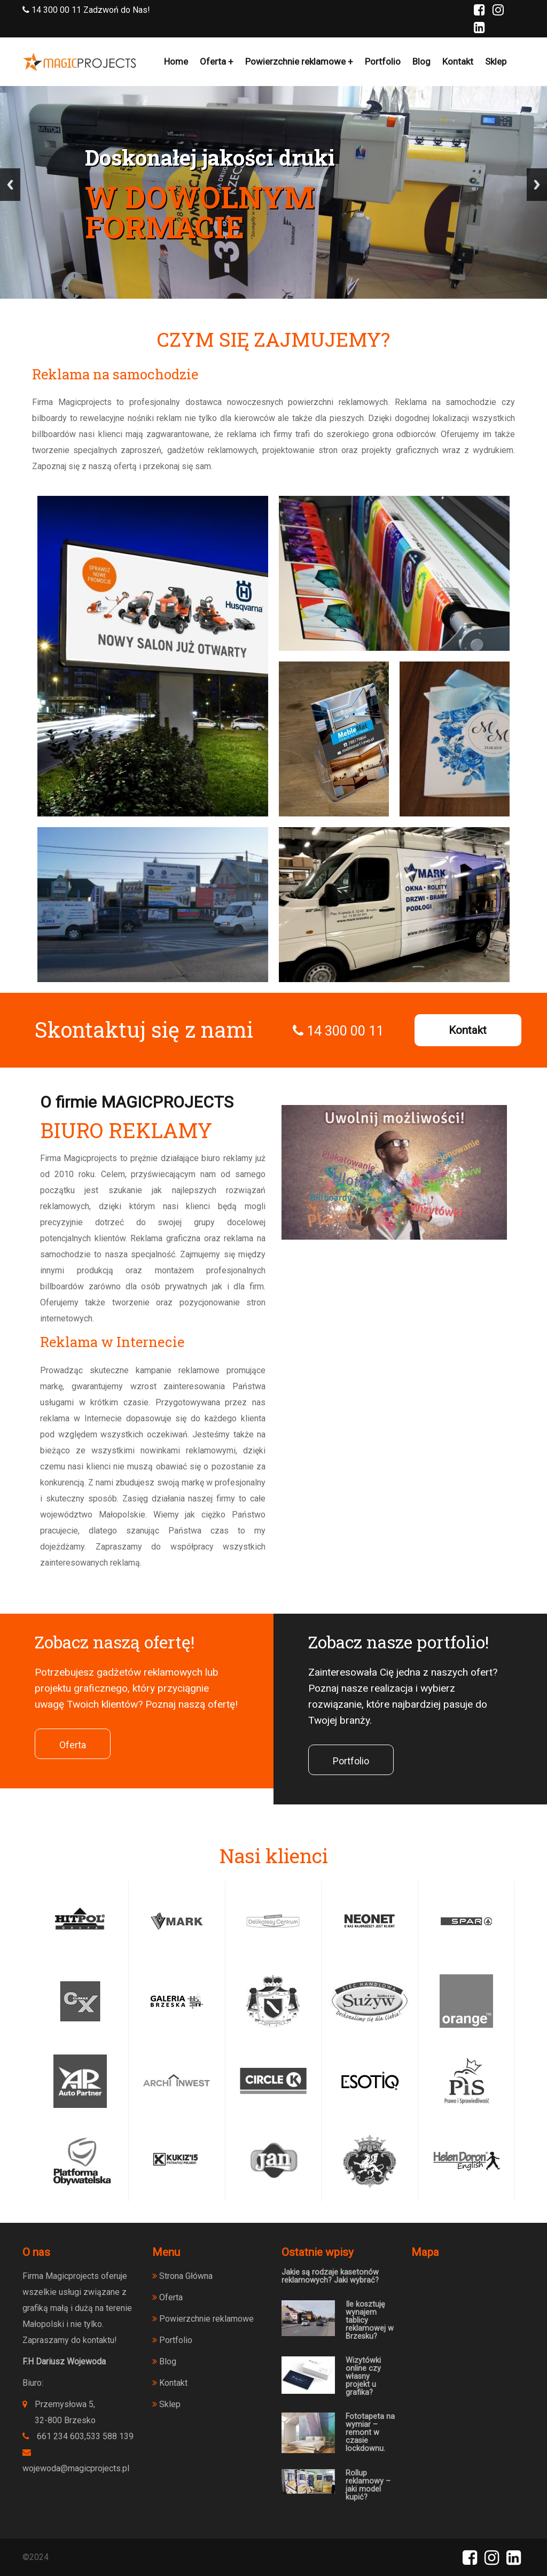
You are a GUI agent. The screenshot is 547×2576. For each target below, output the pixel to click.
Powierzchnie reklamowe (295, 61)
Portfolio (383, 61)
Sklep (495, 61)
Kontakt (457, 61)
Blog (421, 61)
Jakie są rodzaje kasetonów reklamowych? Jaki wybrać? (330, 2276)
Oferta (213, 61)
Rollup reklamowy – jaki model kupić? (368, 2485)
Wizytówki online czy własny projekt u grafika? (363, 2376)
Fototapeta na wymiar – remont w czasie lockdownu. (370, 2432)
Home (176, 61)
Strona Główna (182, 2276)
